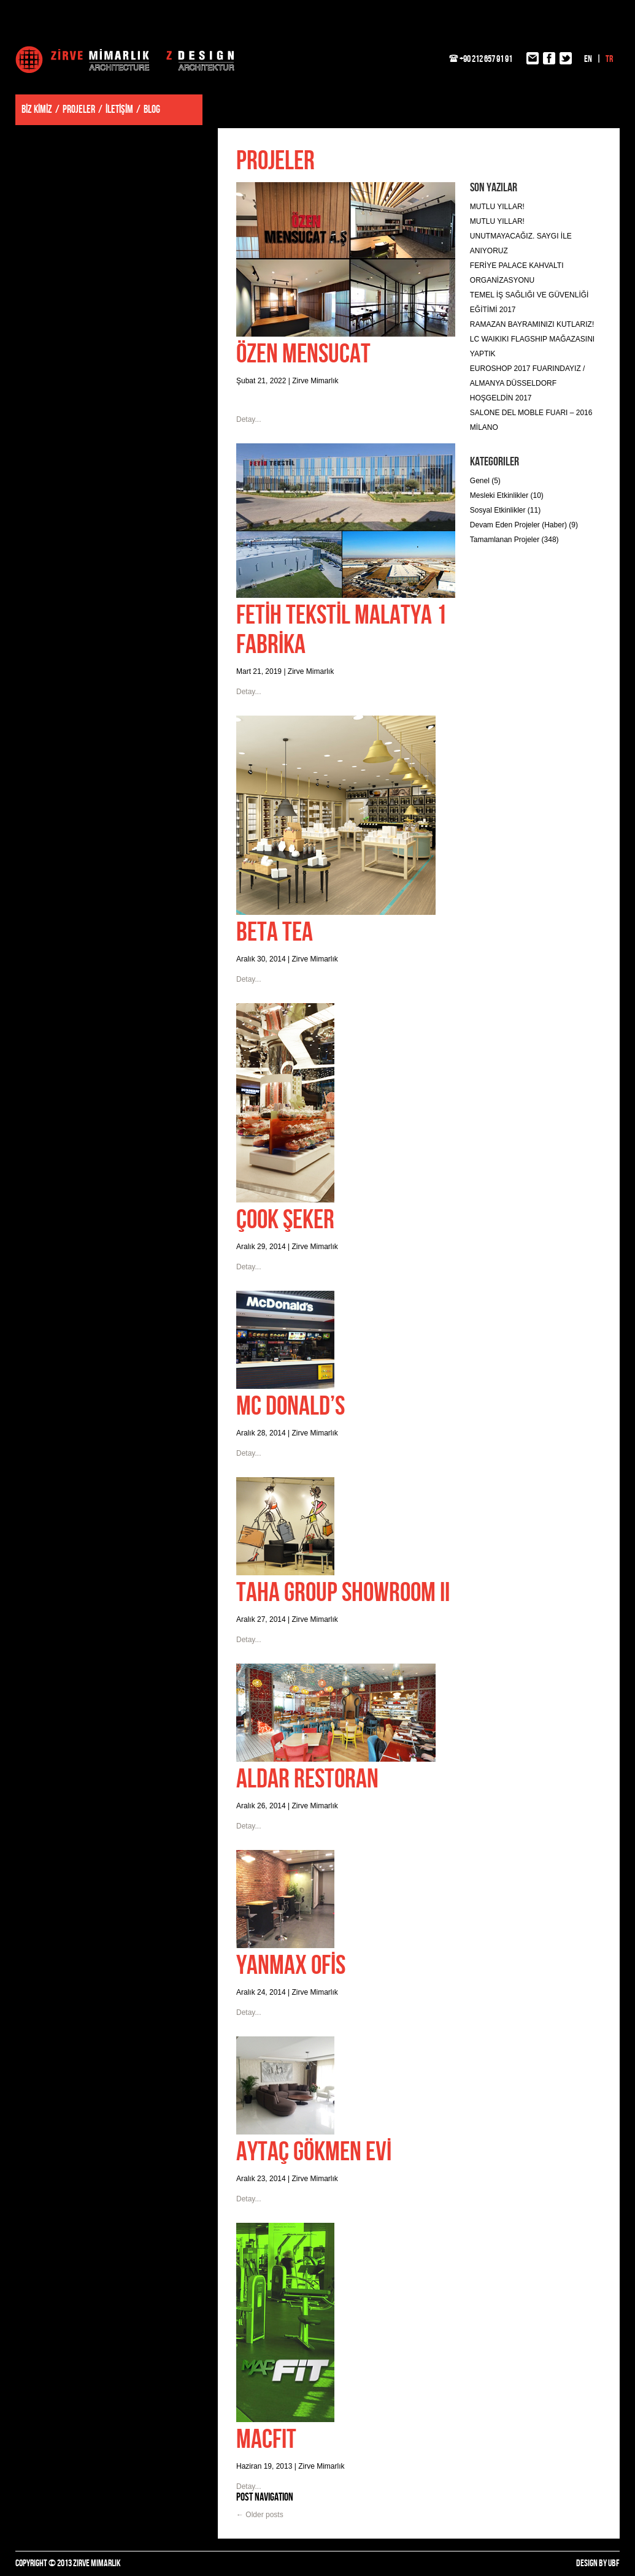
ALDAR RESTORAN (307, 1779)
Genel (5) (485, 480)
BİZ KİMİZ (36, 109)
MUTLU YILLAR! (497, 206)
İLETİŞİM (119, 109)
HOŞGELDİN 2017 (501, 398)
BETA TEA (274, 932)
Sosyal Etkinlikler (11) (505, 510)
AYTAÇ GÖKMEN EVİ (313, 2152)
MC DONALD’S (290, 1406)
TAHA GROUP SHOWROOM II (343, 1593)
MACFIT (266, 2439)
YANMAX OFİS (290, 1965)
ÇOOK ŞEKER (285, 1220)
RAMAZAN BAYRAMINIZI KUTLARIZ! (532, 324)
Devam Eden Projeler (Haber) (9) (524, 525)
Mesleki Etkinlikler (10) (507, 495)
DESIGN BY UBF (598, 2563)
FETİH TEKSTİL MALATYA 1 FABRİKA (341, 630)
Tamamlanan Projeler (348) (514, 539)
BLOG (152, 109)
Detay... (248, 419)
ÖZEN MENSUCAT (303, 354)
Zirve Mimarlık (124, 59)
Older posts (259, 2514)
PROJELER (79, 109)
